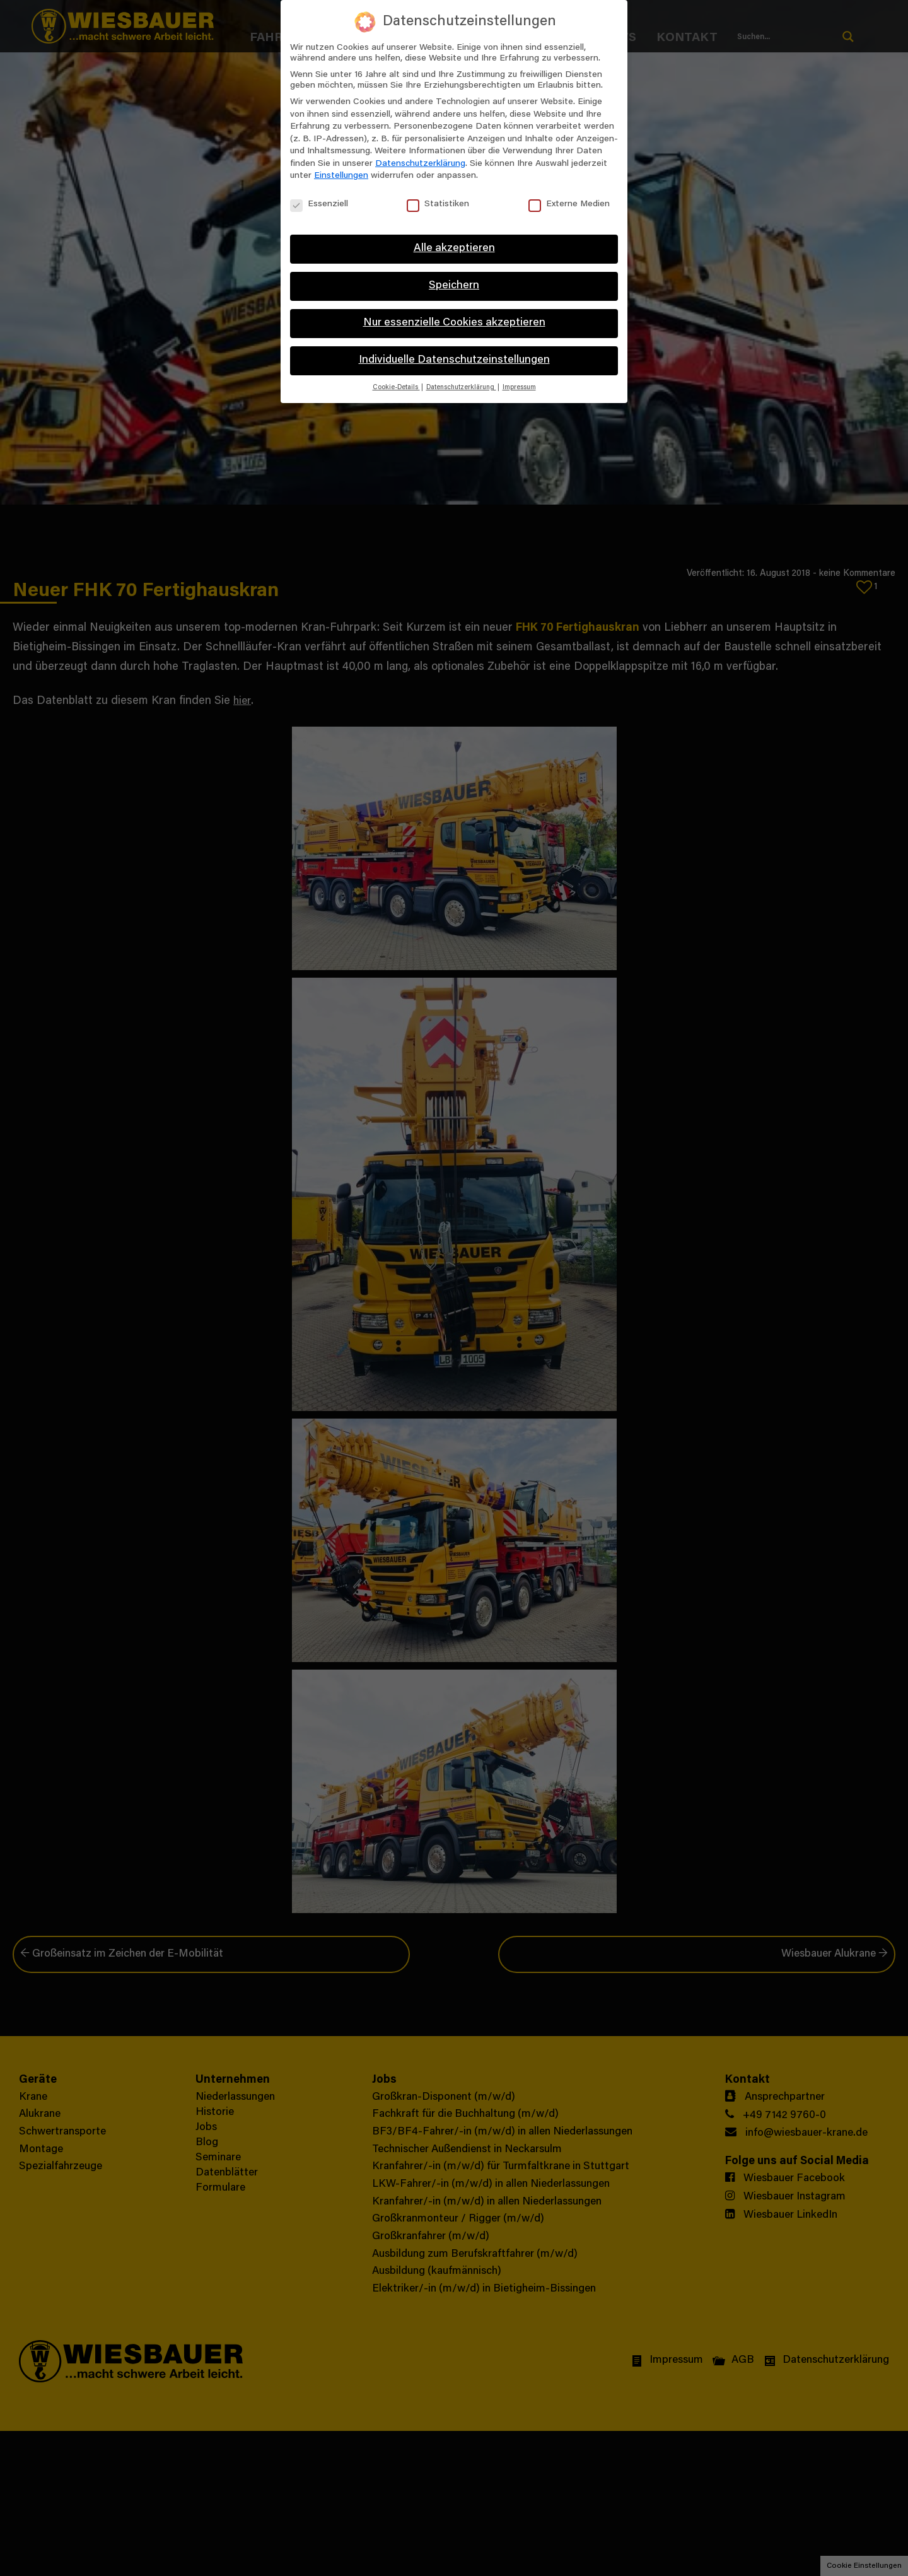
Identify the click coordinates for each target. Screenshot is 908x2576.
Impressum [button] (519, 387)
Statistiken (438, 204)
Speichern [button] (454, 285)
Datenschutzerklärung (420, 164)
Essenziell (319, 204)
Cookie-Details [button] (396, 387)
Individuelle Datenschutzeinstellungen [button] (454, 360)
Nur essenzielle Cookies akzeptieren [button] (454, 323)
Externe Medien (569, 204)
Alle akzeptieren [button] (454, 248)
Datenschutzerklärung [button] (461, 387)
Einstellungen (341, 176)
